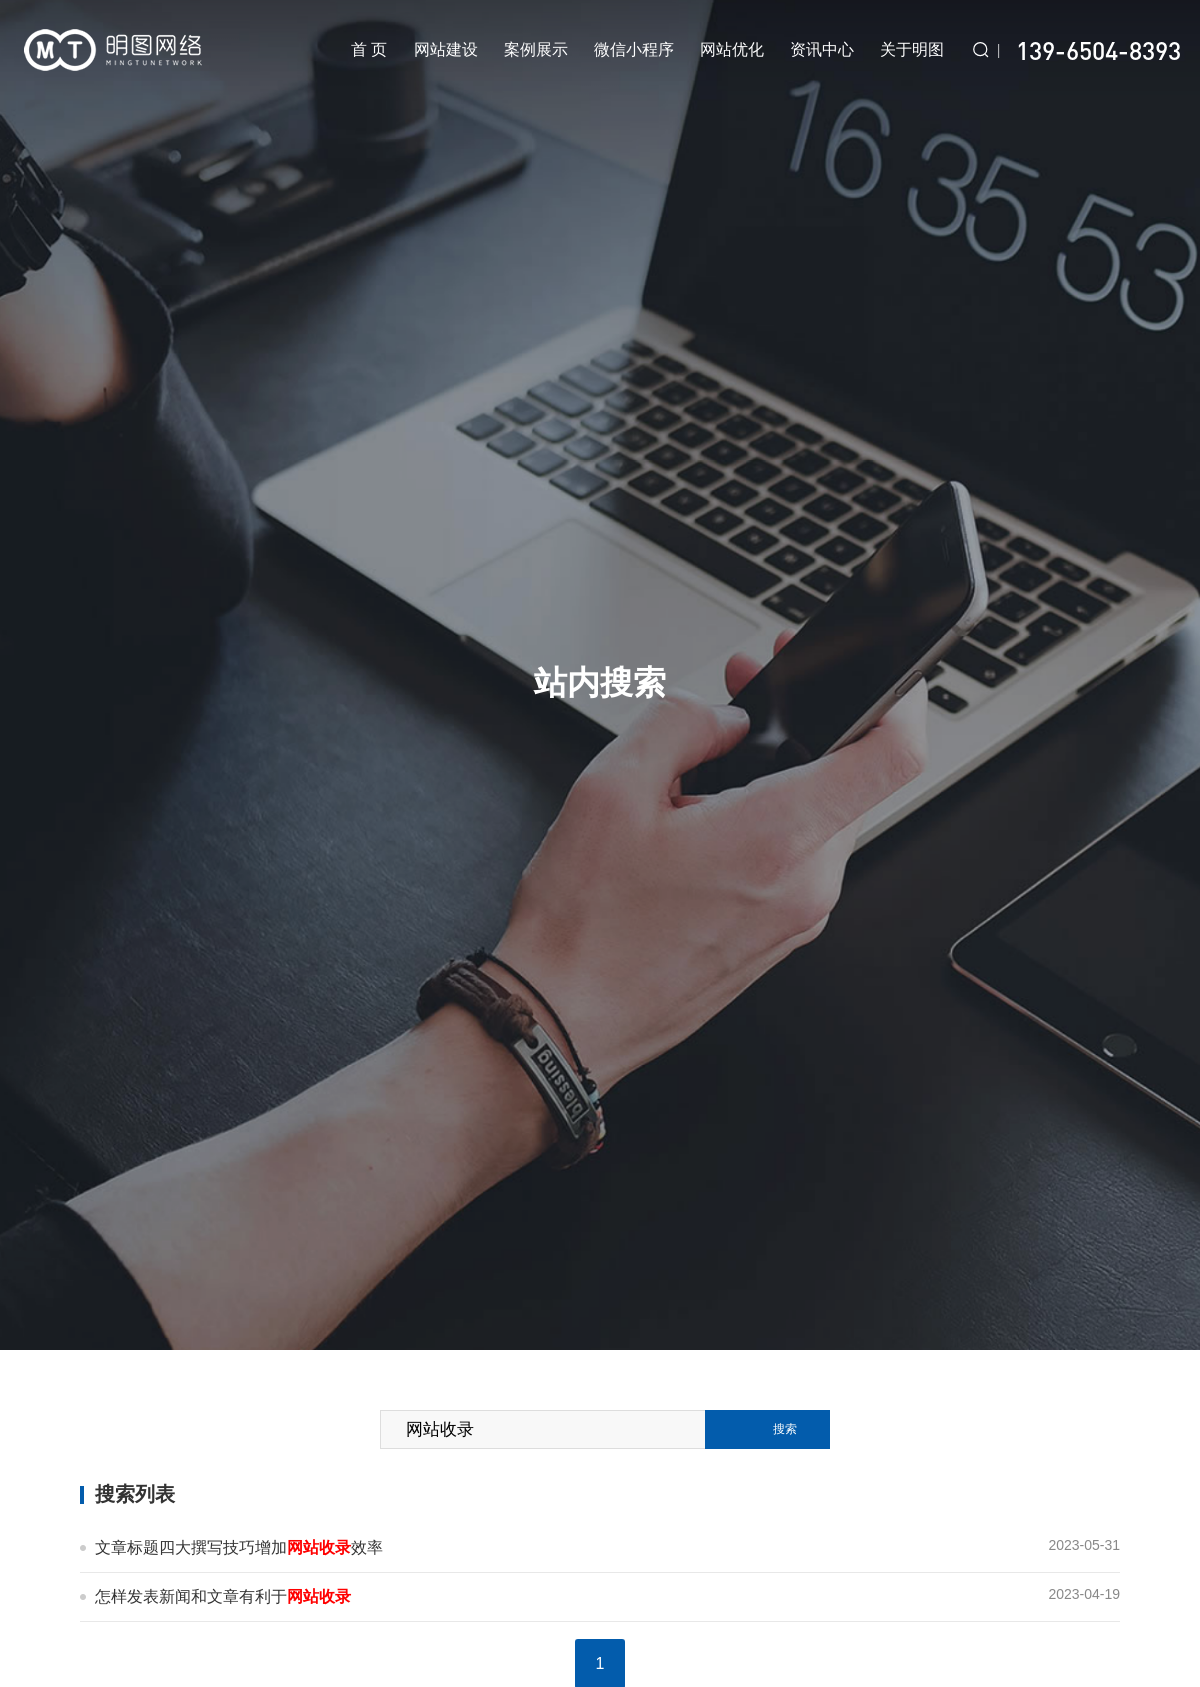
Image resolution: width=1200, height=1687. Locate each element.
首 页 (370, 49)
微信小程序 (634, 49)
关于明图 (912, 49)
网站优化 (732, 49)
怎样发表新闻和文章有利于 (223, 1596)
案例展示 (537, 49)
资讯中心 (822, 49)
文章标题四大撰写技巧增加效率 (239, 1547)
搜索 (785, 1428)
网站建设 (447, 49)
